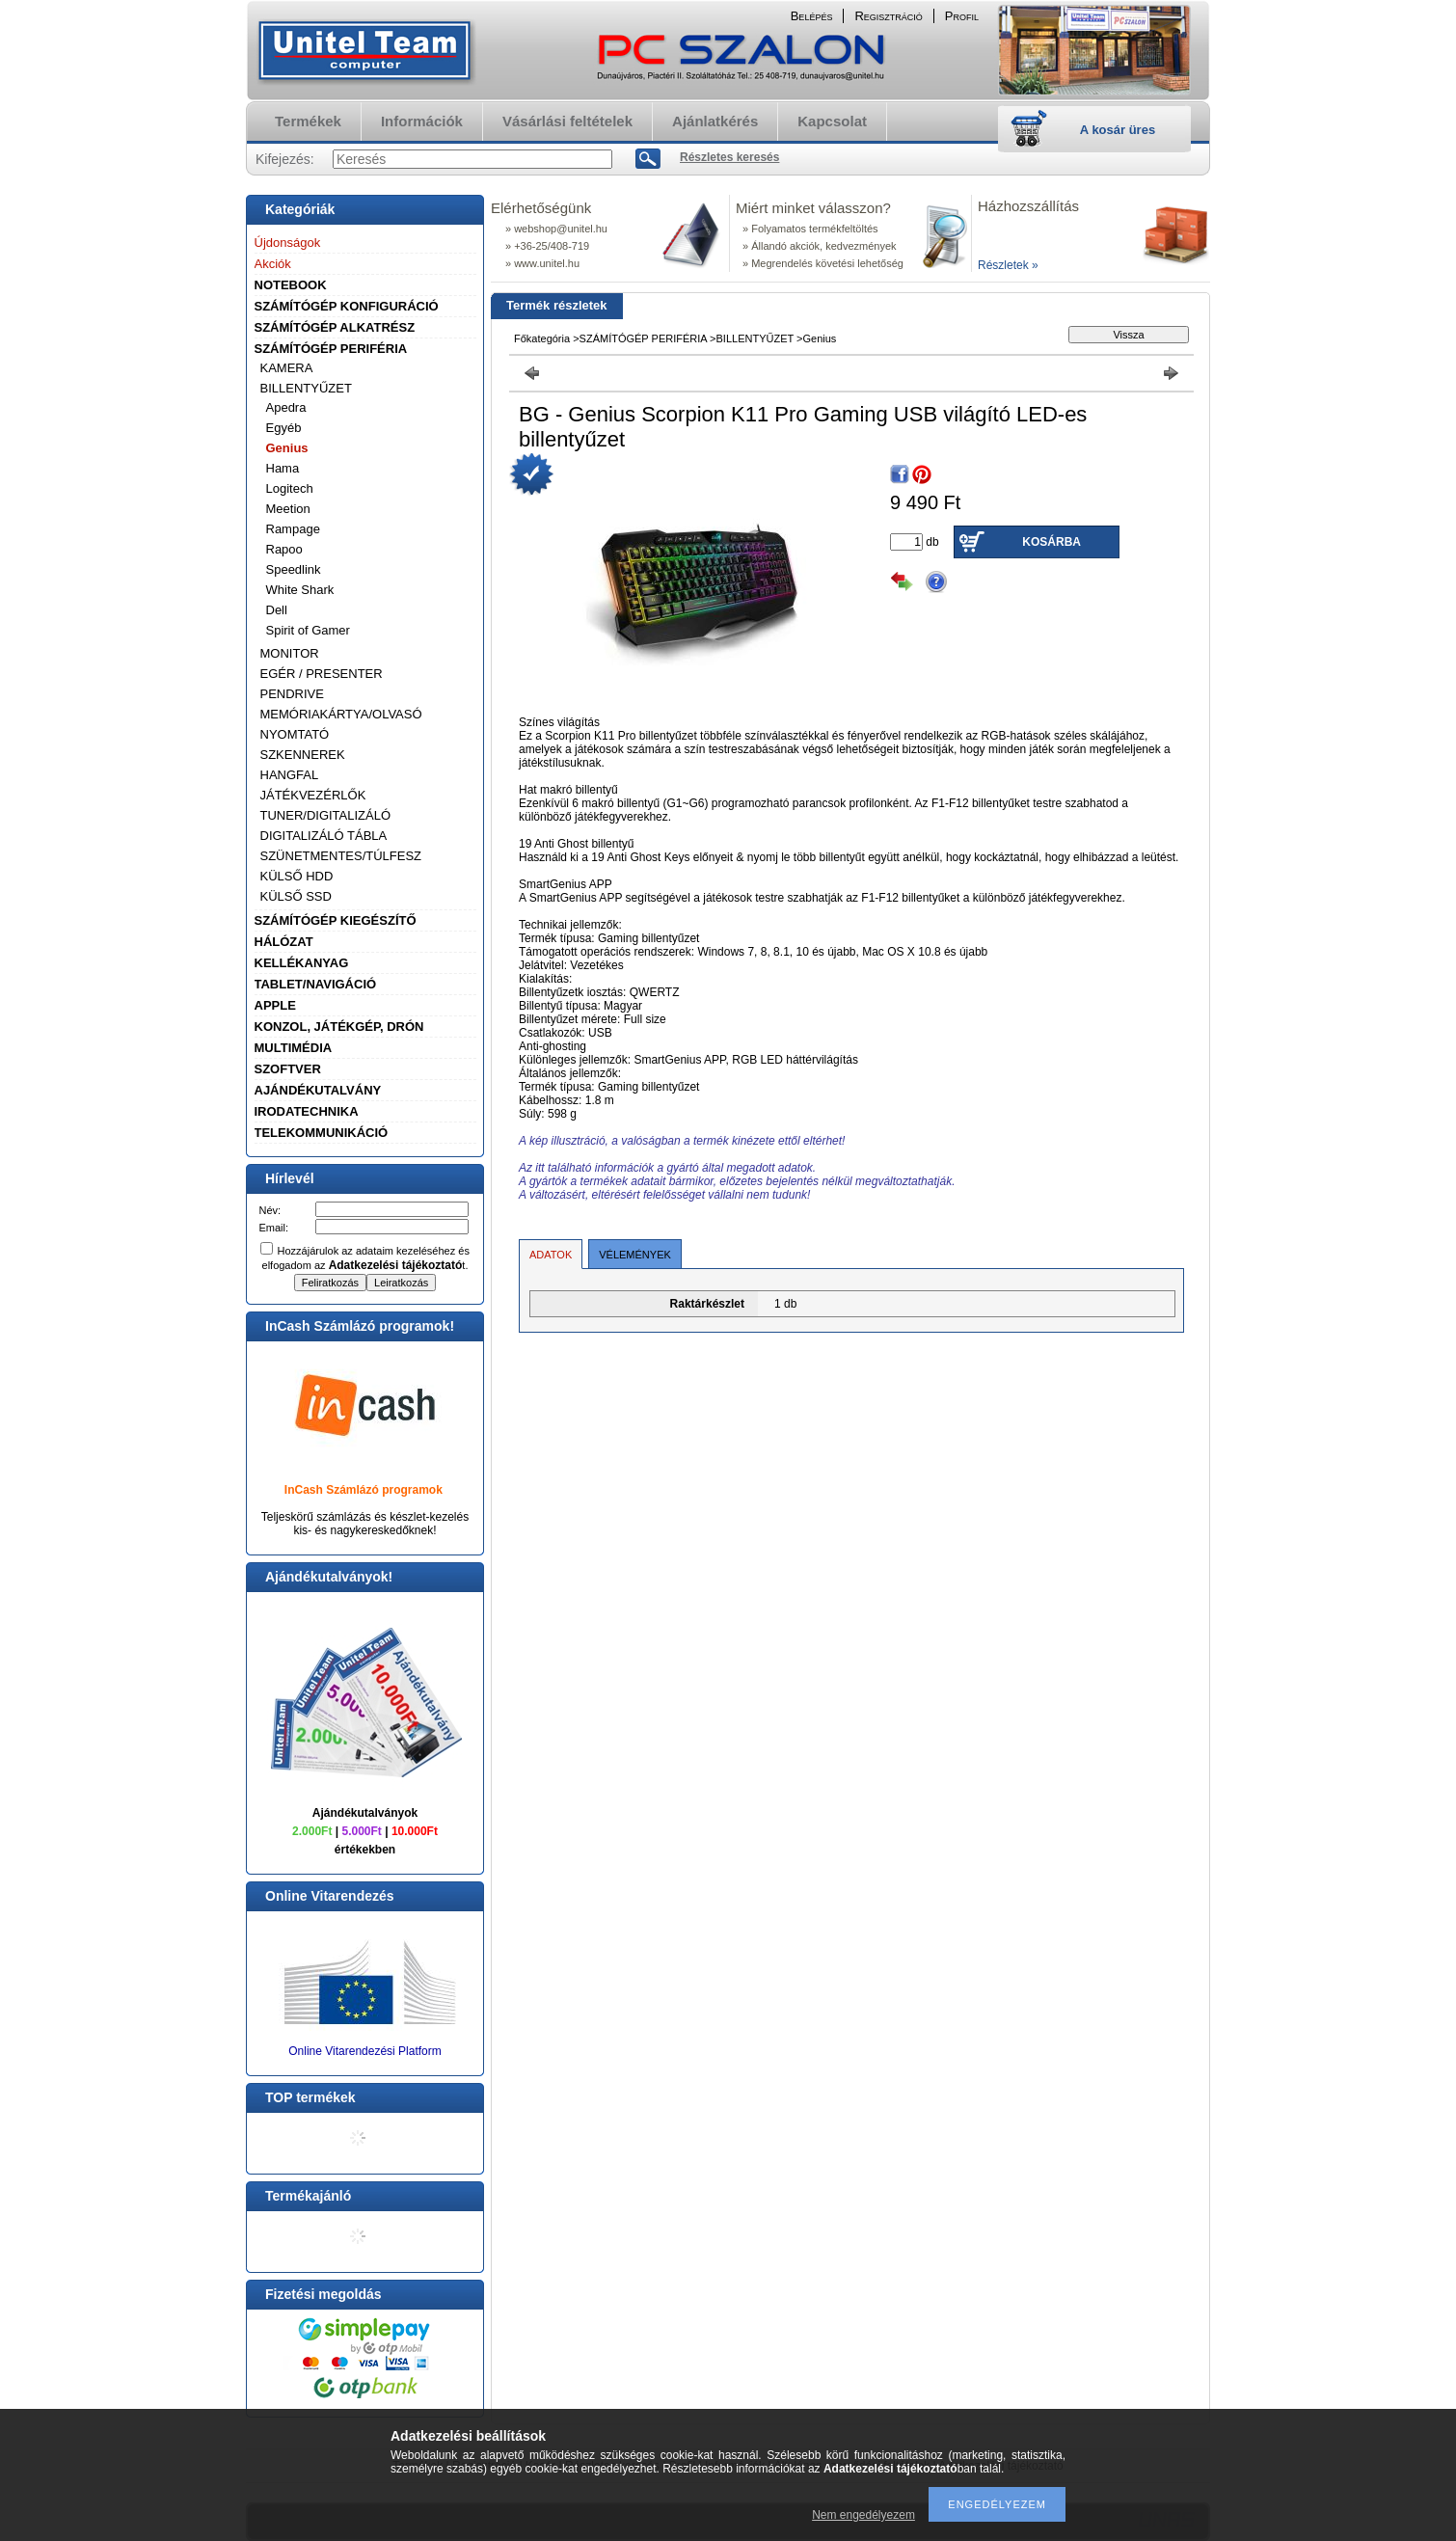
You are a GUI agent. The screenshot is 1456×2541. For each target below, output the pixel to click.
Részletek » (1008, 265)
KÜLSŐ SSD (296, 896)
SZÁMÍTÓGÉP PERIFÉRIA (331, 348)
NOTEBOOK (291, 285)
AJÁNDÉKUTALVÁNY (318, 1090)
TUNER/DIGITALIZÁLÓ (325, 815)
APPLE (275, 1005)
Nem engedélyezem (863, 2515)
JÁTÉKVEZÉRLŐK (313, 795)
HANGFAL (289, 775)
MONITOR (289, 653)
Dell (276, 610)
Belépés (812, 16)
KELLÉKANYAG (302, 963)
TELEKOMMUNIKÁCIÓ (322, 1132)
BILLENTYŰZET (306, 388)
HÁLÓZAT (284, 941)
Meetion (288, 508)
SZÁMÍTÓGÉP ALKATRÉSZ (335, 327)
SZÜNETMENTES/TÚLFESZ (341, 856)
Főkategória (542, 338)
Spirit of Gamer (308, 630)
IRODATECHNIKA (307, 1111)
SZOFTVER (288, 1069)
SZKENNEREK (302, 754)
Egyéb (284, 427)
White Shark (300, 589)
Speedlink (293, 569)
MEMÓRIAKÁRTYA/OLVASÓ (341, 714)
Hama (283, 468)
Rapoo (284, 549)
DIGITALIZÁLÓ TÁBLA (324, 835)
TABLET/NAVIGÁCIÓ (316, 984)
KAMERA (286, 368)
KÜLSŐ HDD (297, 876)
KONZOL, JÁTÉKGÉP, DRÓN (339, 1026)
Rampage (293, 529)
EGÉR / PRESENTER (321, 673)
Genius (287, 448)
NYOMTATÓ (295, 734)
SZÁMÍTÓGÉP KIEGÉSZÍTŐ (336, 920)
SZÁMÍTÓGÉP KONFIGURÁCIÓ (347, 306)
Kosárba (1051, 542)
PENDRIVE (292, 694)
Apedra (286, 407)
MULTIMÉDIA (294, 1048)
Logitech (289, 488)
